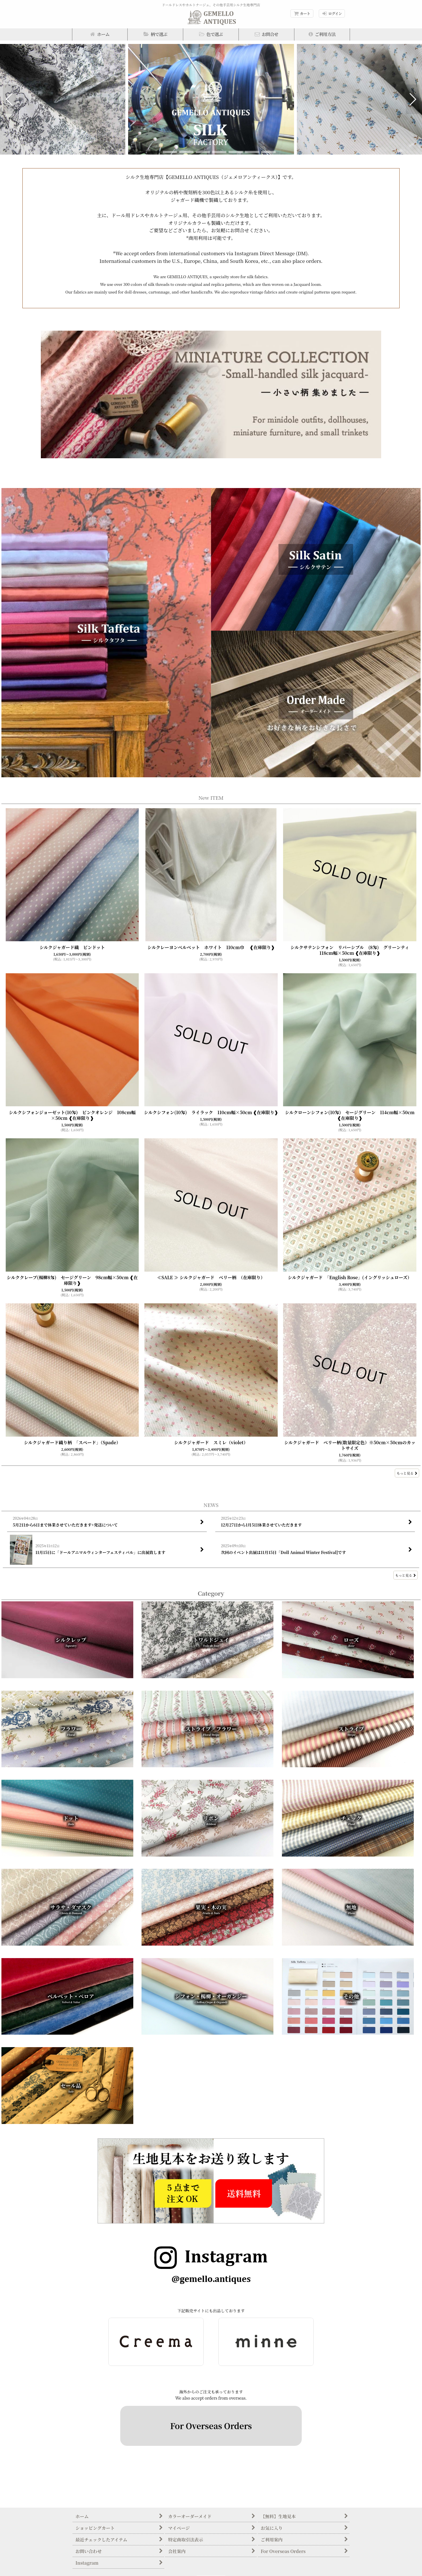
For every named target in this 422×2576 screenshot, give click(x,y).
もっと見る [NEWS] (405, 1575)
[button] (155, 34)
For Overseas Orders (211, 2425)
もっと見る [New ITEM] (406, 1473)
